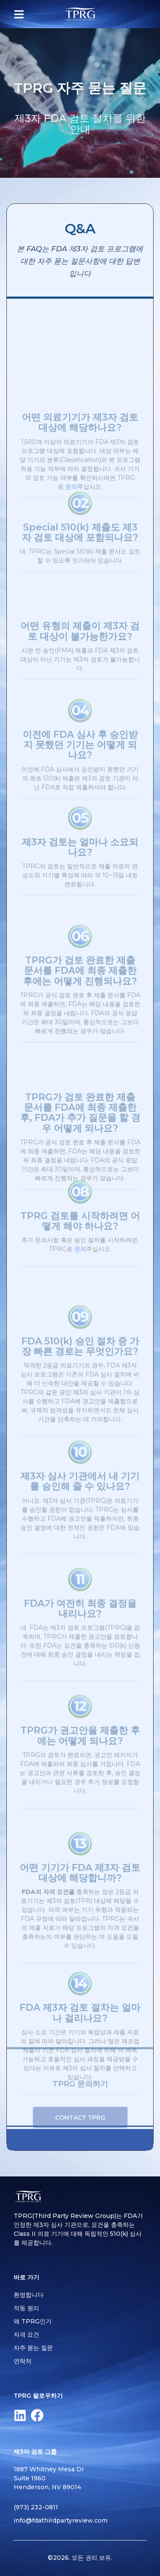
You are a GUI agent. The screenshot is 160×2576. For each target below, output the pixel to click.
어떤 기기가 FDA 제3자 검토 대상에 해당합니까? (80, 1926)
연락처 (23, 2361)
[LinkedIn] (20, 2415)
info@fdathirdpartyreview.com (61, 2520)
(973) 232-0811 (36, 2507)
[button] (19, 14)
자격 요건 (26, 2334)
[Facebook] (37, 2415)
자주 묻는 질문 (33, 2348)
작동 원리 (26, 2308)
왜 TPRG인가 (33, 2321)
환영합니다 (29, 2295)
